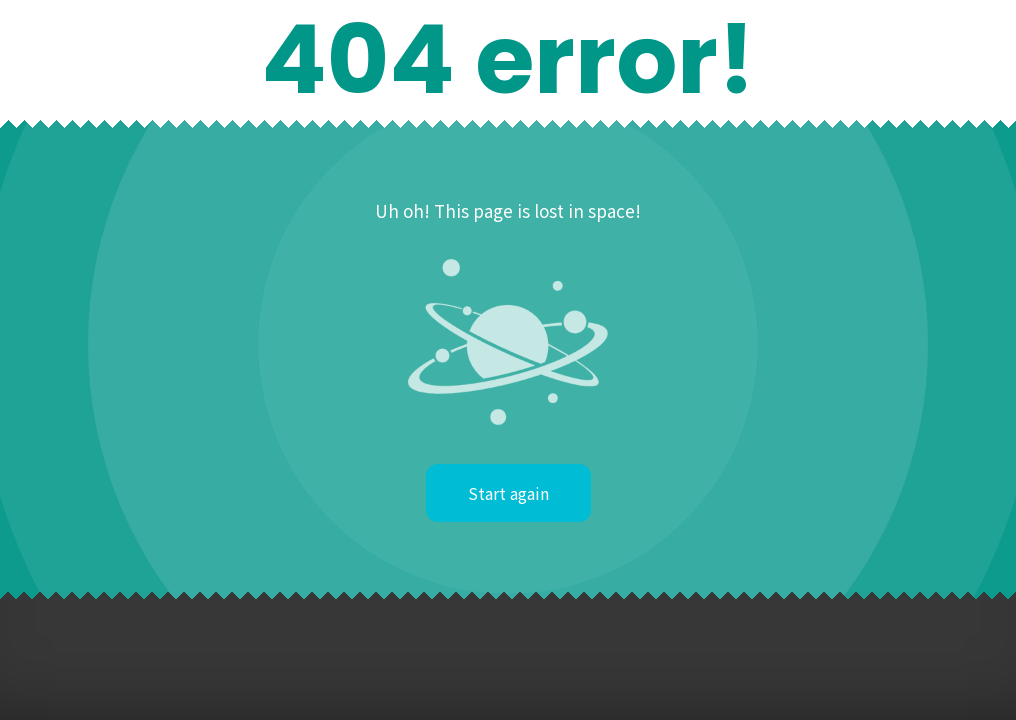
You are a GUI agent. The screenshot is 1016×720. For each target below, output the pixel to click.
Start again (508, 493)
